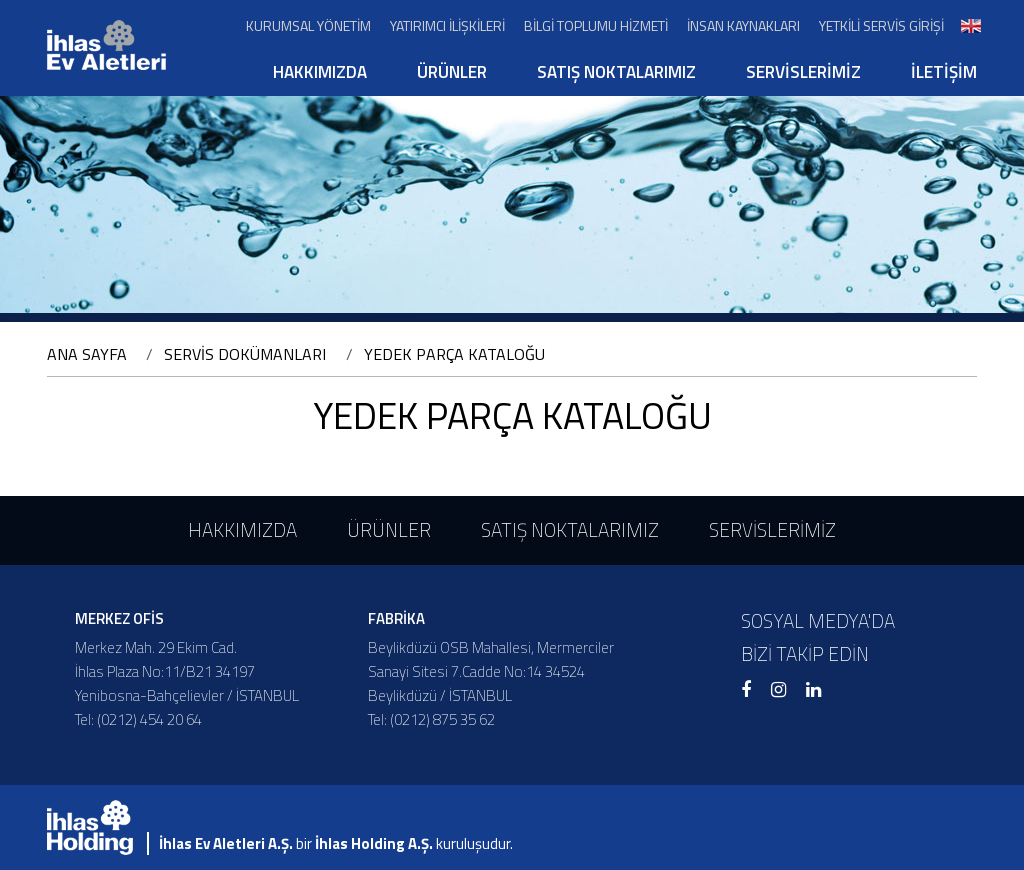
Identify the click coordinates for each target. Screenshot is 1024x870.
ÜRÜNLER (452, 72)
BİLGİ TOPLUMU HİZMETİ (596, 25)
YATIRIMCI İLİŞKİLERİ (447, 25)
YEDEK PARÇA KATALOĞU (454, 354)
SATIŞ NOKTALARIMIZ (616, 72)
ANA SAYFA (87, 354)
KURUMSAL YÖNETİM (308, 25)
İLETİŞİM (944, 72)
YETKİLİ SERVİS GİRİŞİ (881, 25)
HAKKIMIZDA (320, 72)
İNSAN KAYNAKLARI (743, 25)
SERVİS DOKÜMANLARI (245, 354)
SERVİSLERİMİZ (803, 72)
